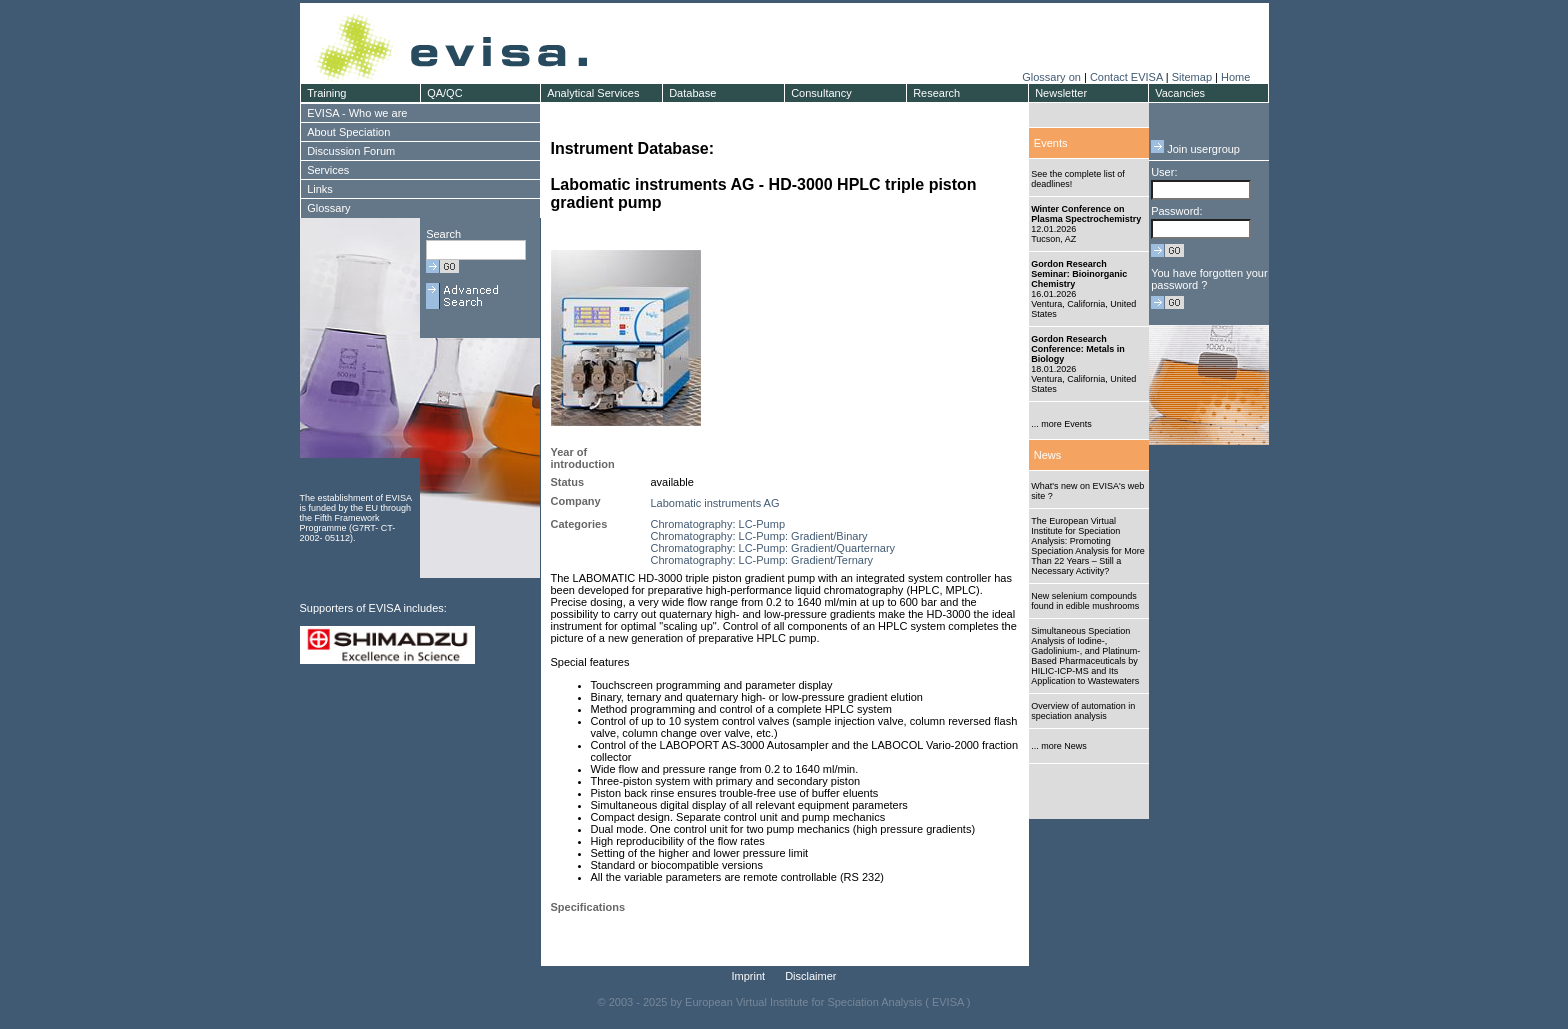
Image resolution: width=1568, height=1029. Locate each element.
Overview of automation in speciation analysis (1083, 711)
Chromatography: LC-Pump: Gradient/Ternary (762, 560)
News (1048, 455)
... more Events (1061, 424)
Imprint (749, 976)
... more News (1059, 746)
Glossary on (1053, 77)
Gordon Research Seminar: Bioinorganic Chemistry (1079, 274)
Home (1235, 77)
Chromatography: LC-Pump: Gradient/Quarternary (773, 548)
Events (1051, 143)
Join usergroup (1195, 149)
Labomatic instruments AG (715, 503)
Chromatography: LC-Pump (718, 524)
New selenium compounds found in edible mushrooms (1085, 601)
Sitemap (1192, 77)
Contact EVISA (1126, 77)
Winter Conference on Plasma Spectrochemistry (1086, 214)
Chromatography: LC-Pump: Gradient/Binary (759, 536)
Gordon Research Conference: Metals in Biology (1078, 349)
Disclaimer (810, 976)
